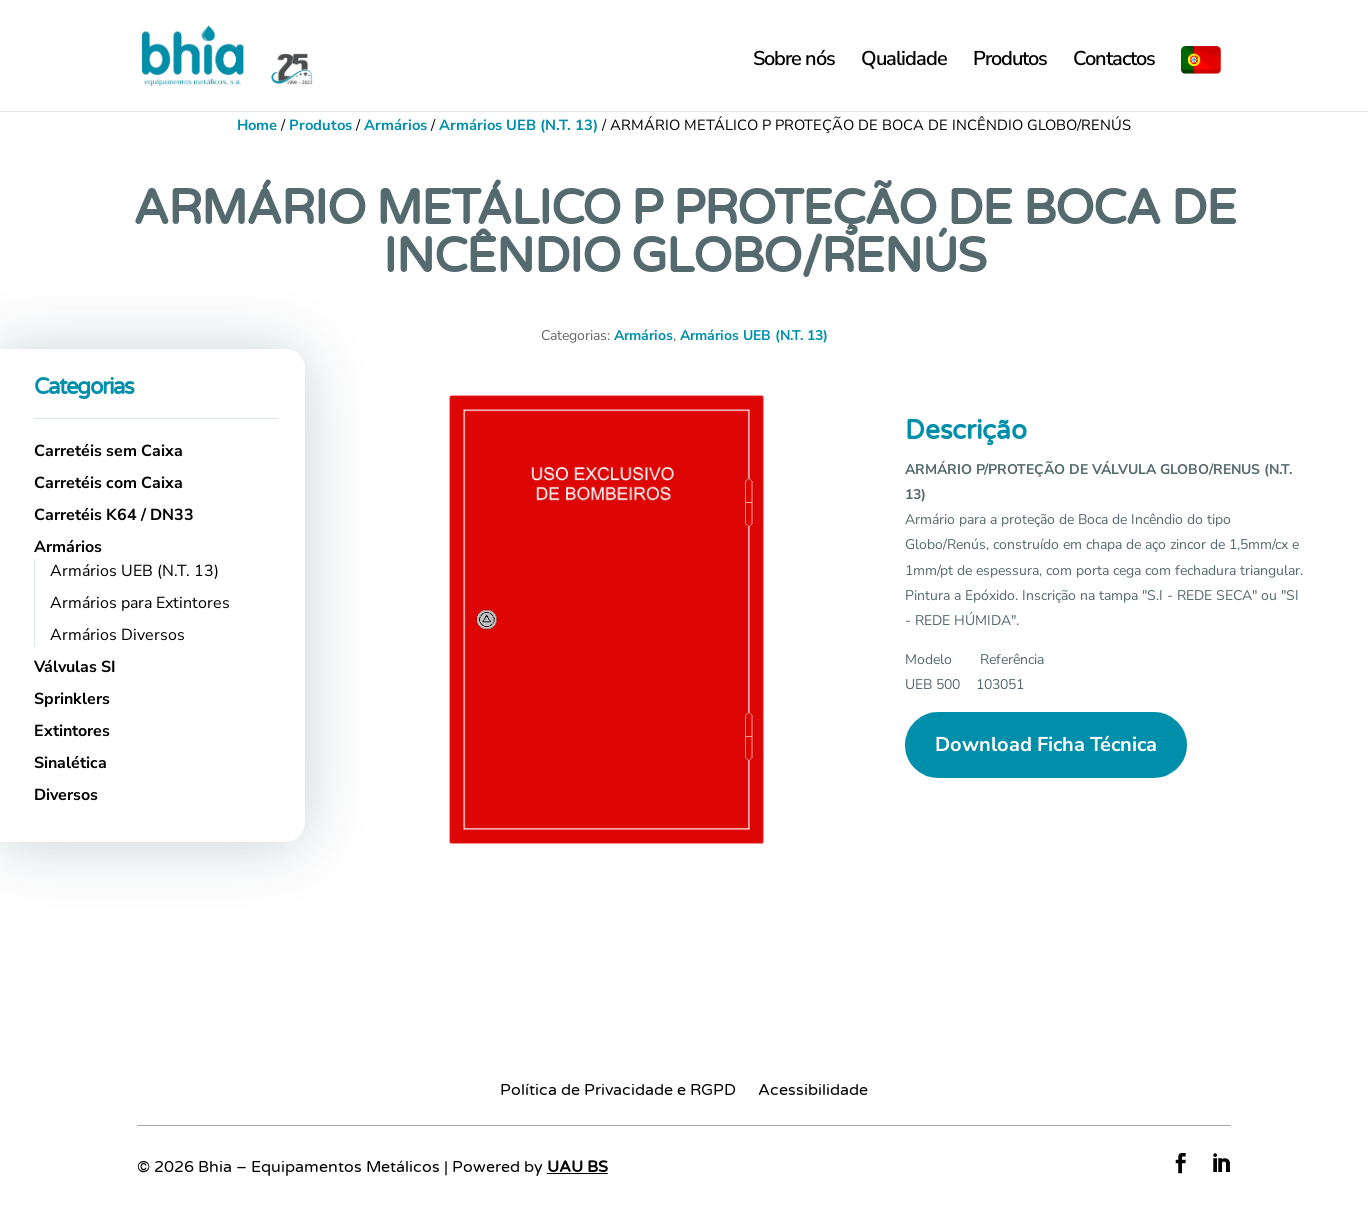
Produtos (1010, 62)
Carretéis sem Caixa (108, 451)
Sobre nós (794, 62)
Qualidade (904, 62)
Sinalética (70, 763)
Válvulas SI (75, 667)
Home (257, 125)
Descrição (966, 430)
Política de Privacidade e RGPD (618, 1091)
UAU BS (577, 1167)
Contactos (1114, 62)
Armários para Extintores (140, 603)
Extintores (72, 731)
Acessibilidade (813, 1091)
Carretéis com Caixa (108, 483)
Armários (395, 125)
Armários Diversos (117, 635)
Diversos (66, 795)
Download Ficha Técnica (1046, 744)
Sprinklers (72, 699)
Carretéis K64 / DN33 (114, 515)
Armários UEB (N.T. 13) (518, 125)
